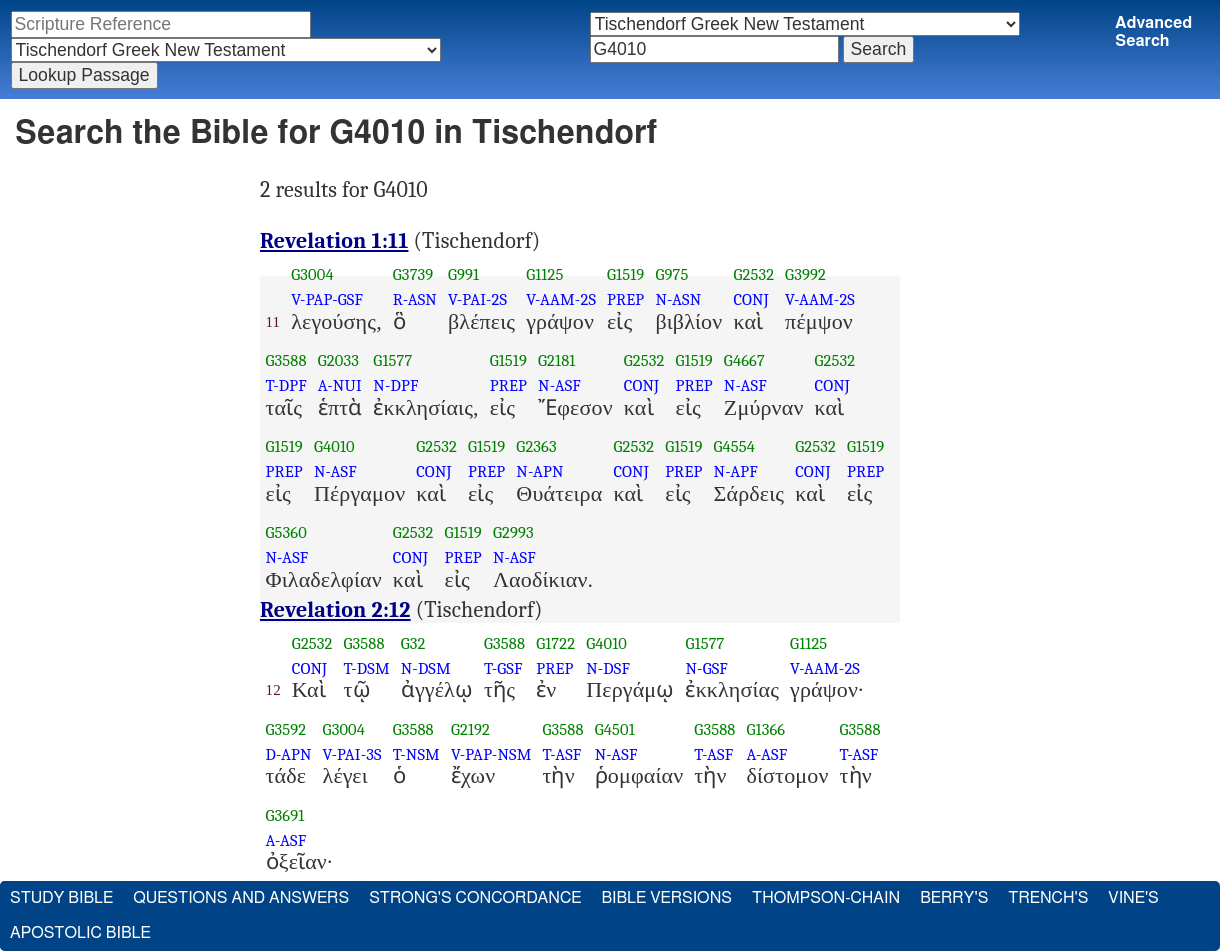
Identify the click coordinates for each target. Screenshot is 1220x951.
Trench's (1048, 898)
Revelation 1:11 (334, 241)
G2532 (753, 274)
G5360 (286, 532)
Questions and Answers (241, 898)
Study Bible (61, 898)
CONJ (750, 299)
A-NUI (340, 385)
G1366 (766, 729)
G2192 (470, 729)
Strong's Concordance (475, 898)
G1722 (555, 643)
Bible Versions (666, 898)
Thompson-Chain (826, 898)
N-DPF (395, 385)
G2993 (513, 532)
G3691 (285, 815)
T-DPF (286, 385)
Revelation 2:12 (335, 610)
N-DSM (426, 668)
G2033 (338, 360)
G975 (671, 274)
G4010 (334, 446)
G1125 (544, 274)
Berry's (954, 898)
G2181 (556, 360)
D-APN (289, 754)
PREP (625, 299)
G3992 (805, 274)
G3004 (312, 274)
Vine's (1133, 898)
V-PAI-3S (352, 754)
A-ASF (767, 754)
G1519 (625, 274)
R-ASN (415, 299)
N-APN (539, 471)
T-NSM (416, 754)
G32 (413, 643)
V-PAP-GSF (327, 299)
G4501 (615, 729)
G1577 (392, 360)
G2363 (536, 446)
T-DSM (367, 668)
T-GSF (503, 668)
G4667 (744, 360)
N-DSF (608, 668)
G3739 (413, 274)
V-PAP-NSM (491, 754)
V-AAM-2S (561, 299)
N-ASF (559, 385)
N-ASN (678, 299)
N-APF (736, 471)
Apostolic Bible (80, 933)
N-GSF (706, 668)
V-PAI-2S (477, 299)
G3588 (286, 360)
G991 (463, 274)
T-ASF (561, 754)
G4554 (735, 446)
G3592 (286, 729)
